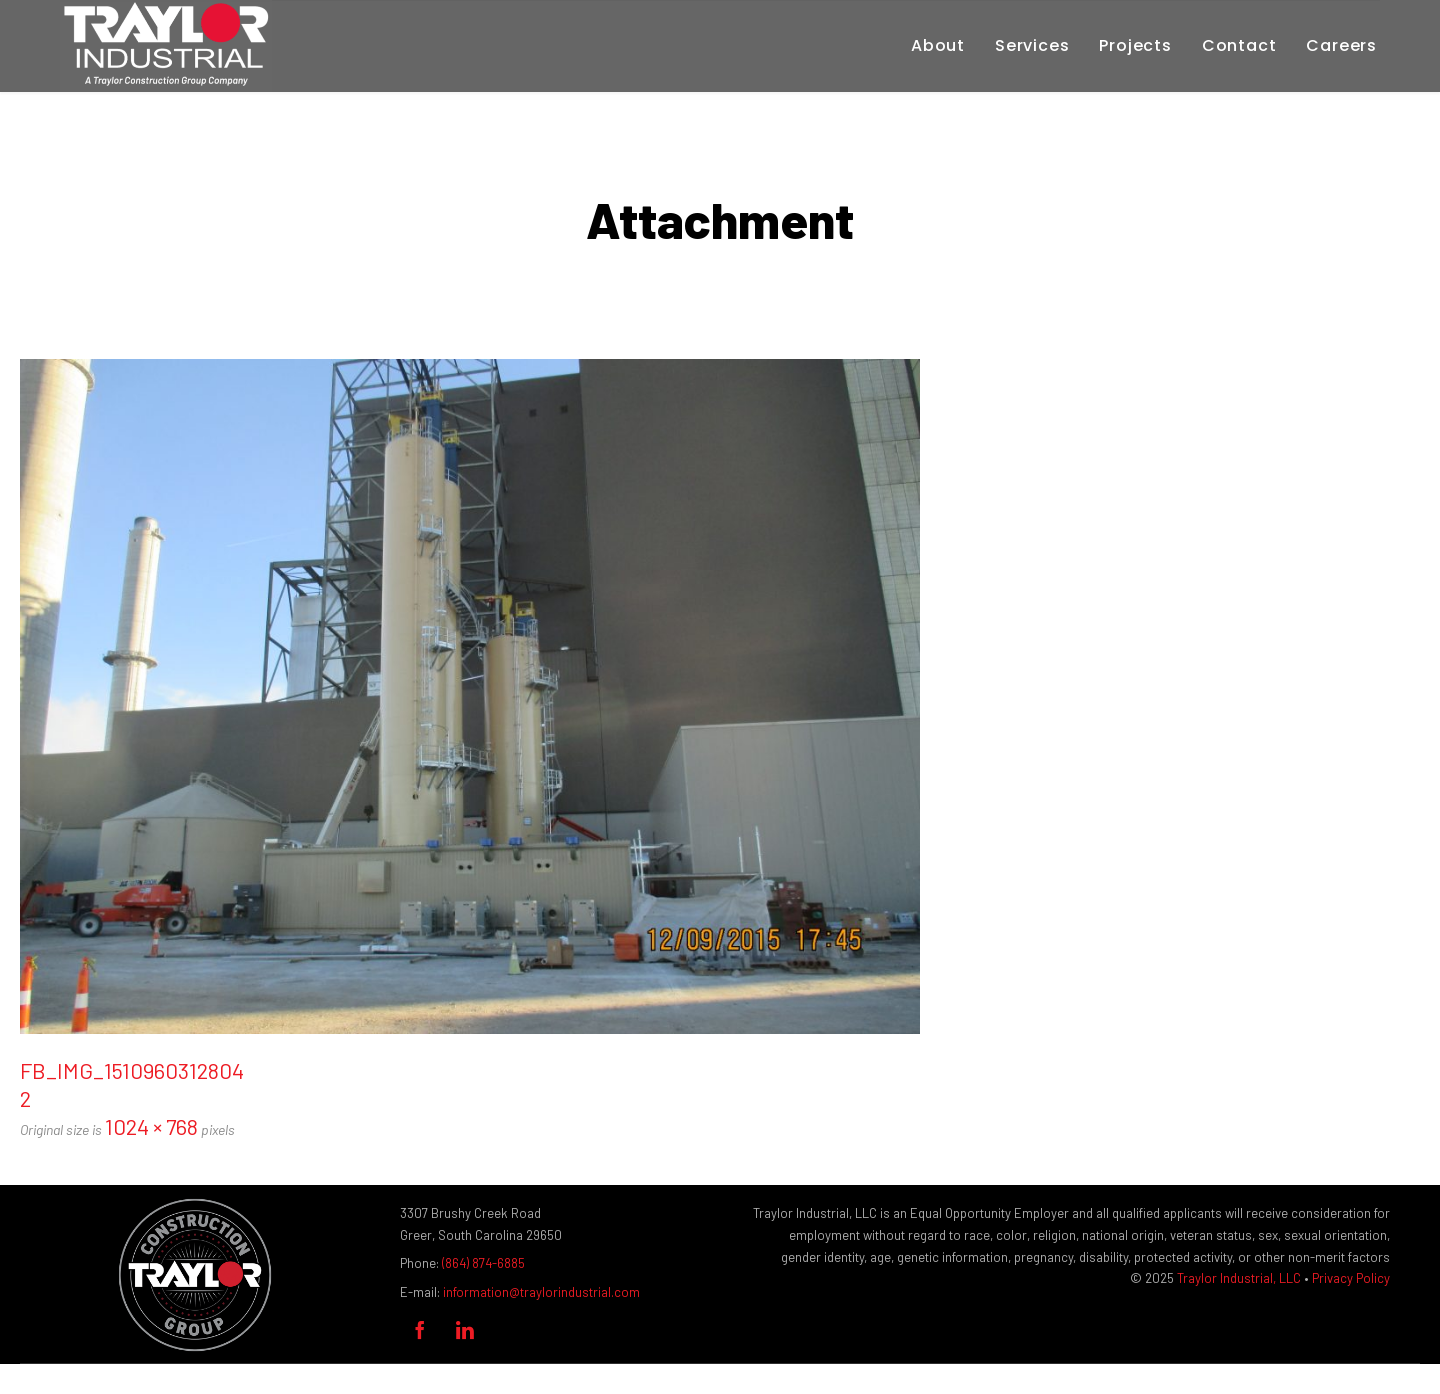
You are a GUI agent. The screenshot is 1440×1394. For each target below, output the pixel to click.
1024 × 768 (151, 1126)
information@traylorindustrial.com (541, 1292)
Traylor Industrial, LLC (1239, 1278)
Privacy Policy (1351, 1278)
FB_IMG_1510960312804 (132, 1070)
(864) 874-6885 (483, 1263)
